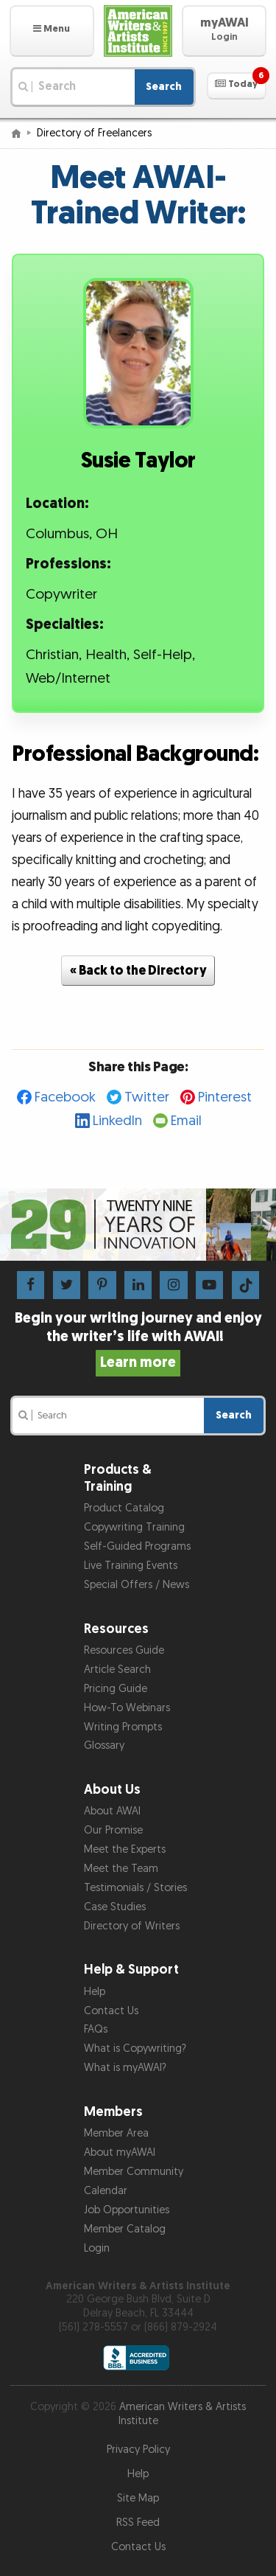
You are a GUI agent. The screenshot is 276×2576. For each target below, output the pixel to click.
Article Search (117, 1670)
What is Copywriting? (135, 2048)
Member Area (116, 2133)
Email (186, 1121)
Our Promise (113, 1830)
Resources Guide (124, 1650)
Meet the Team (121, 1869)
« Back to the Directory (138, 970)
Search (164, 87)
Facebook (65, 1097)
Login (97, 2248)
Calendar (105, 2191)
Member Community (133, 2172)
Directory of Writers (132, 1926)
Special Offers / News (136, 1585)
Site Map (138, 2498)
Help (94, 1992)
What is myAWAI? (125, 2068)
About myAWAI (119, 2152)
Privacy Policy (138, 2450)
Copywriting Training (134, 1527)
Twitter (146, 1097)
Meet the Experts (125, 1849)
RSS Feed (138, 2523)
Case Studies (115, 1907)
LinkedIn (117, 1121)
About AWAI (112, 1811)
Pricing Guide (115, 1689)
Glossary (104, 1745)
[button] (52, 31)
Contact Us (111, 2011)
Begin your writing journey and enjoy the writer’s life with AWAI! (138, 1340)
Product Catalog (124, 1508)
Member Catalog (125, 2229)
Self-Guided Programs (137, 1546)
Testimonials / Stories (135, 1888)
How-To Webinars (127, 1708)
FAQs (95, 2029)
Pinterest (225, 1097)
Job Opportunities (126, 2210)
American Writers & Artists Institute (182, 2414)
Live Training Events (130, 1566)
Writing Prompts (123, 1727)
